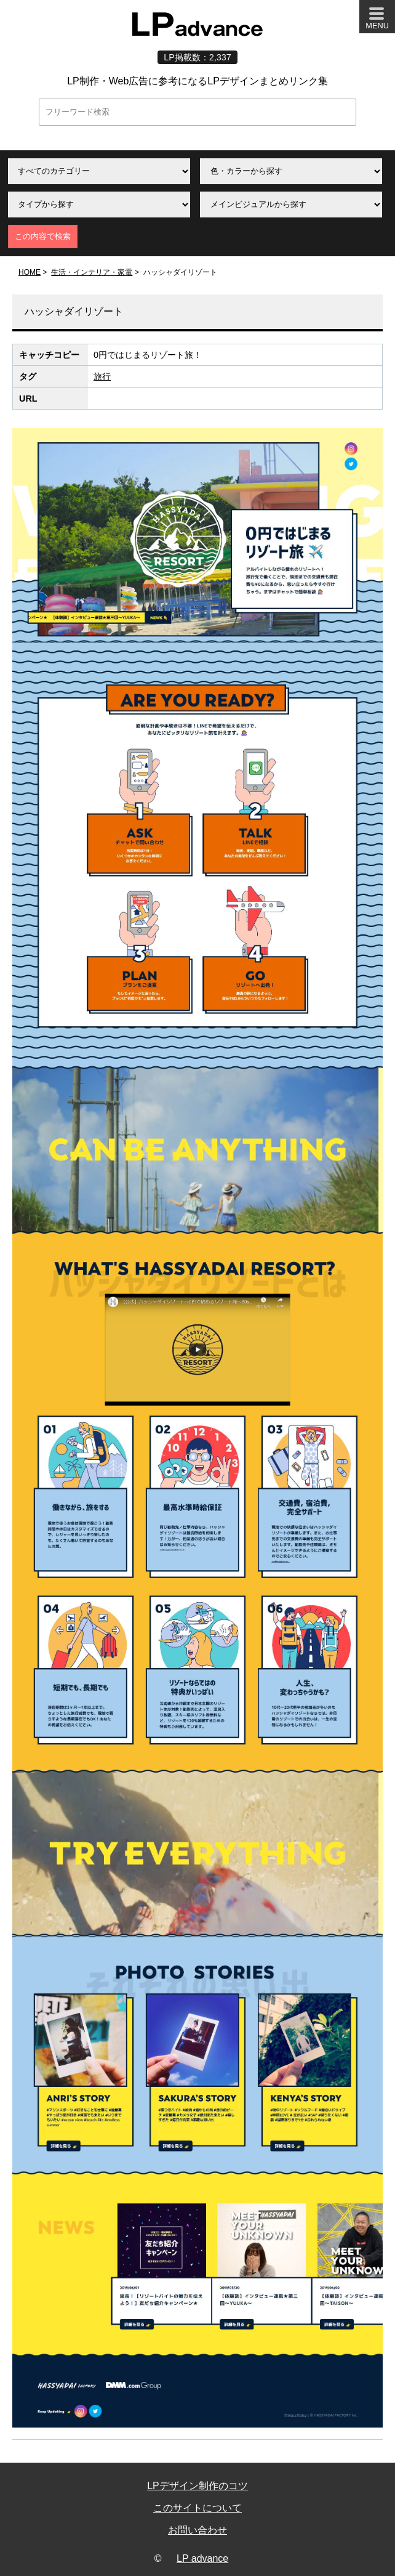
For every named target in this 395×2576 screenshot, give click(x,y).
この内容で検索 (43, 236)
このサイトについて (197, 2508)
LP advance (202, 2558)
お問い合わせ (197, 2530)
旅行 (102, 376)
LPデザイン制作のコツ (197, 2486)
